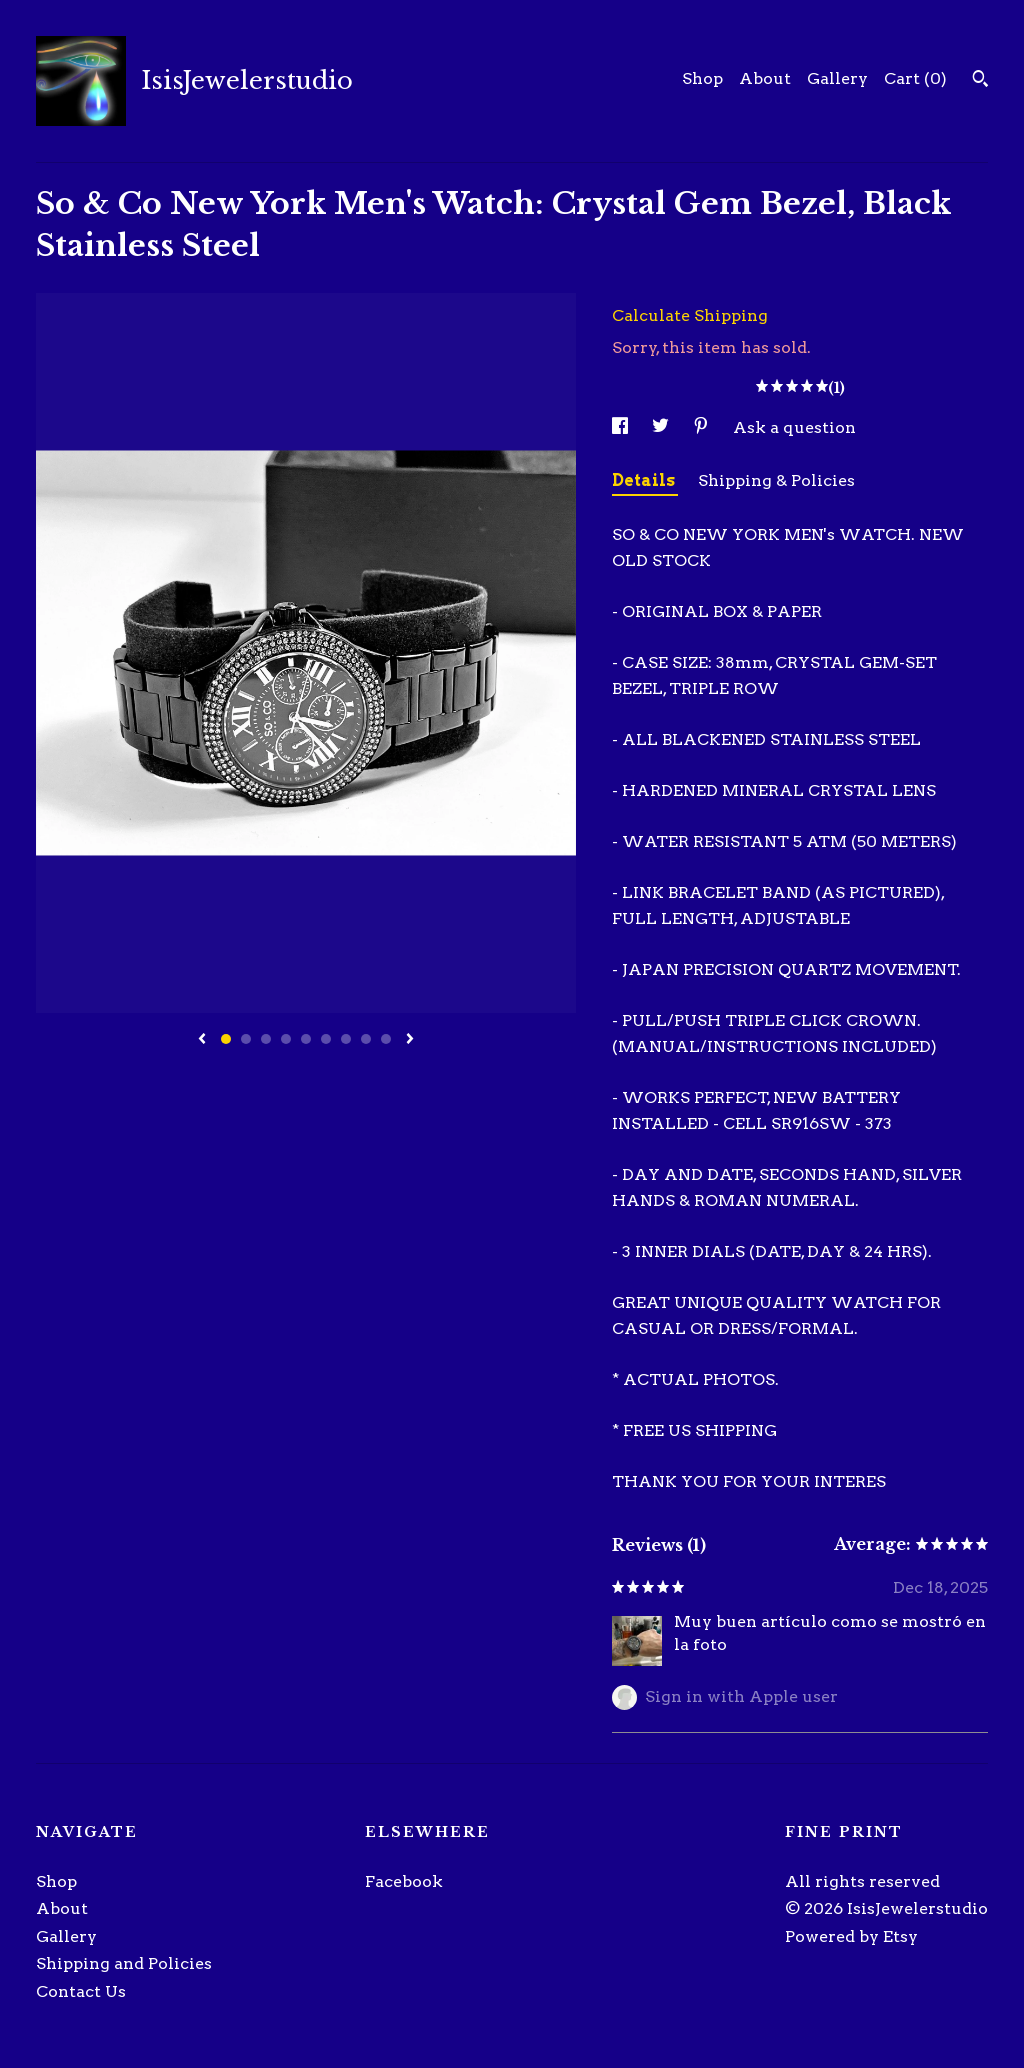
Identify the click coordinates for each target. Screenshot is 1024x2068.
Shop (702, 78)
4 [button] (286, 1039)
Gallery (837, 78)
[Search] (980, 81)
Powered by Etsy (851, 1936)
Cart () (915, 78)
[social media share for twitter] (662, 427)
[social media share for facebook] (622, 427)
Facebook (404, 1881)
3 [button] (266, 1039)
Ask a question (794, 427)
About (765, 78)
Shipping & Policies (776, 480)
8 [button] (366, 1039)
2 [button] (246, 1039)
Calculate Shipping (690, 315)
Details (645, 480)
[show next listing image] (410, 1040)
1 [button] (226, 1039)
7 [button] (346, 1039)
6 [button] (326, 1039)
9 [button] (386, 1039)
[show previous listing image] (202, 1040)
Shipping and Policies (124, 1963)
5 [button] (306, 1039)
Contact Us (81, 1991)
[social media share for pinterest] (703, 427)
